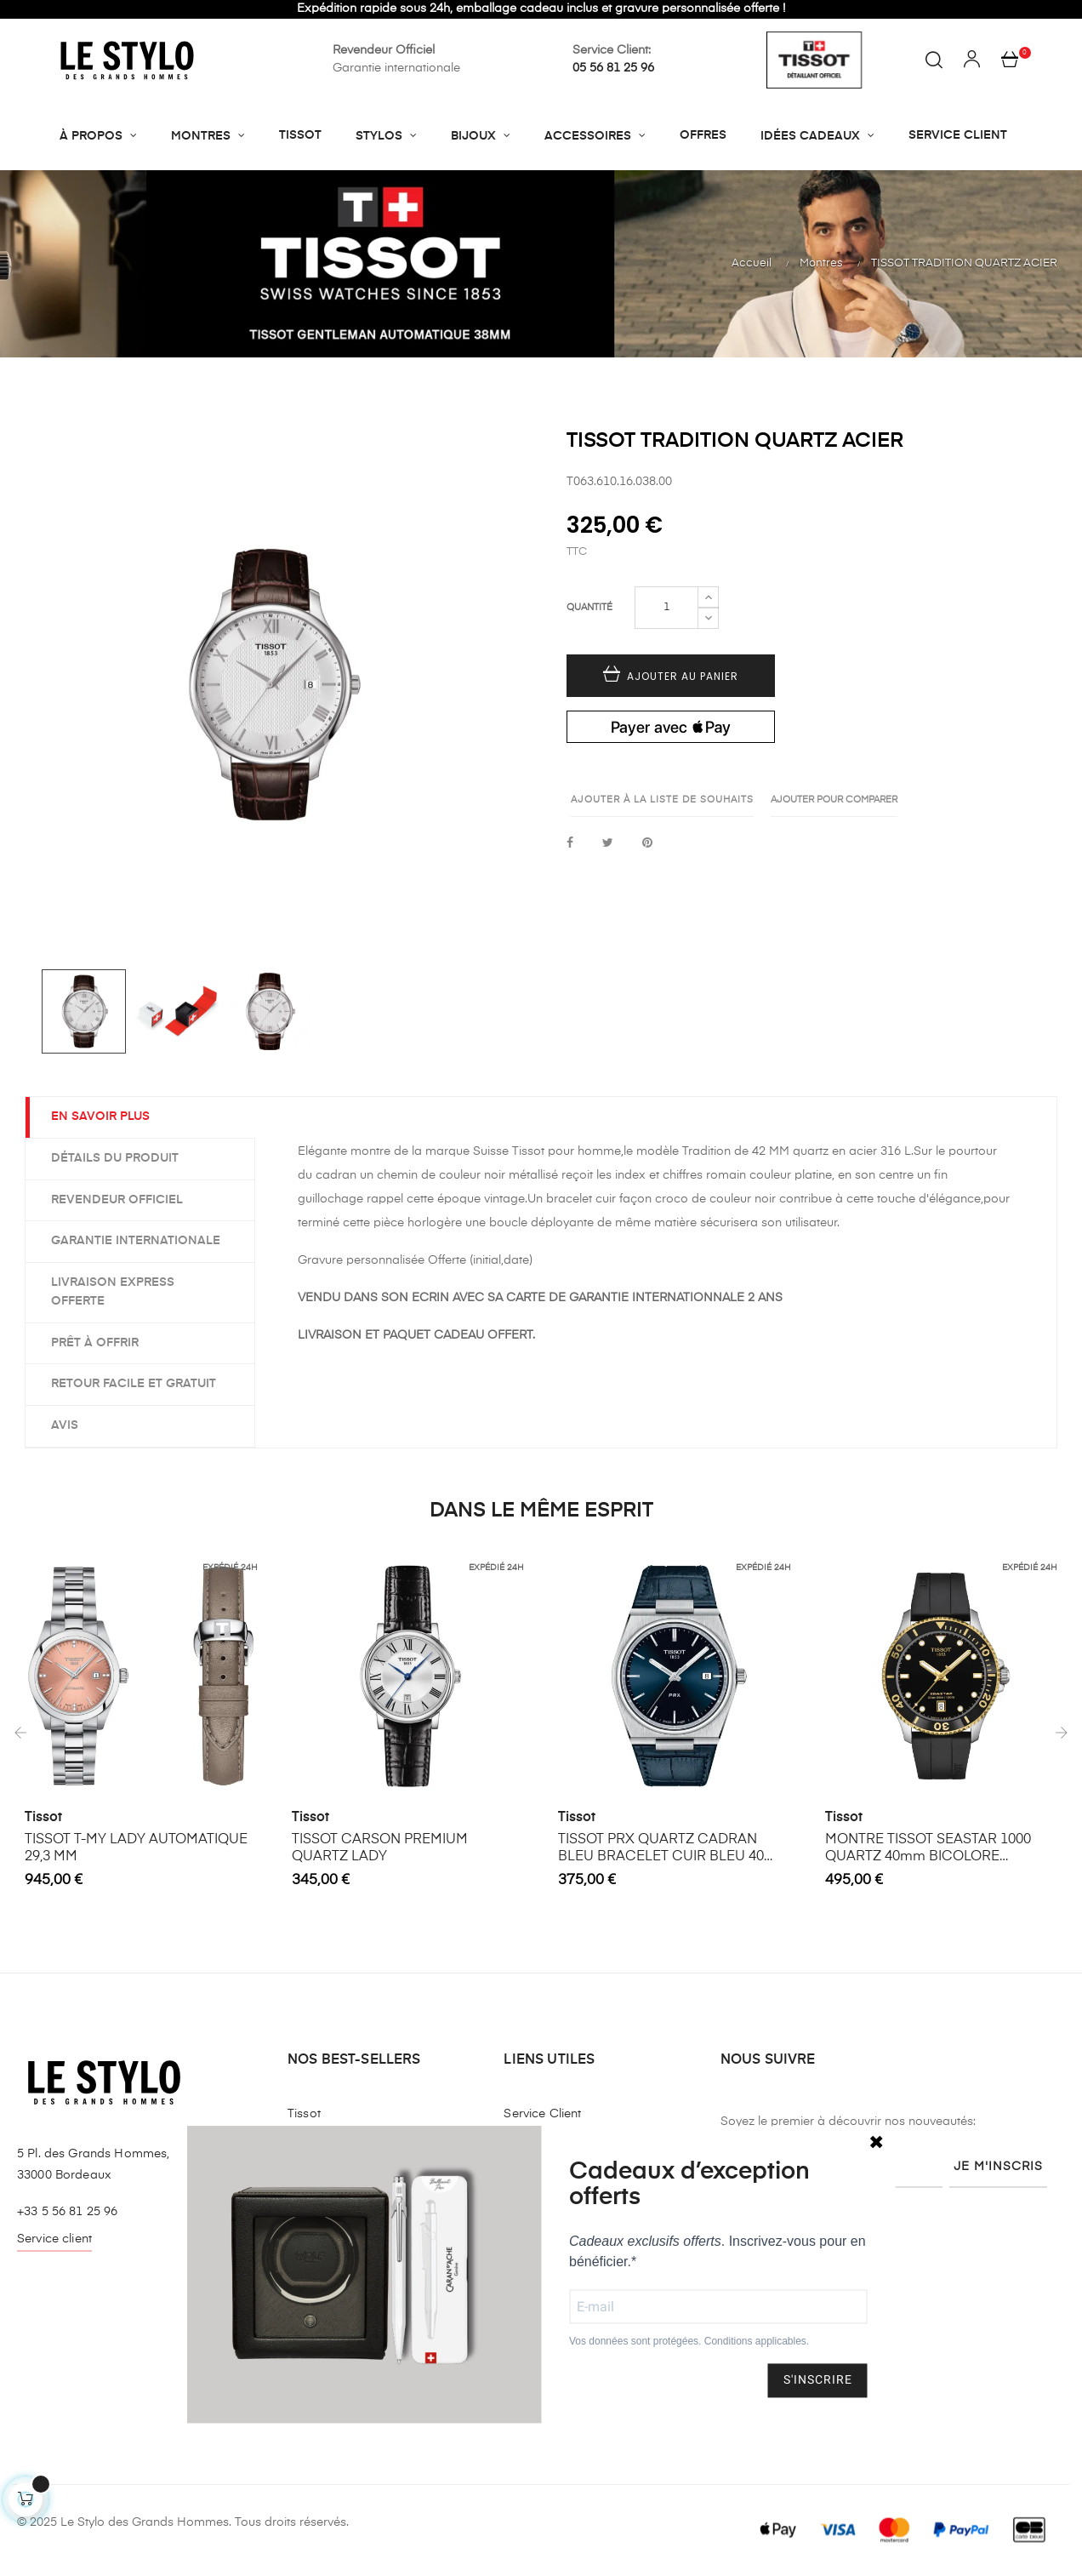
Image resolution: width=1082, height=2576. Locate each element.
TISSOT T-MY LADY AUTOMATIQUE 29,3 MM (136, 1848)
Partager (570, 844)
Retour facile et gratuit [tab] (133, 1384)
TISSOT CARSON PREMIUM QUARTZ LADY (380, 1848)
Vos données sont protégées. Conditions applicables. (689, 2342)
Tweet (607, 844)
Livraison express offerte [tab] (112, 1292)
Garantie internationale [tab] (135, 1241)
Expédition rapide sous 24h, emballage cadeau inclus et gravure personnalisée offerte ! (541, 8)
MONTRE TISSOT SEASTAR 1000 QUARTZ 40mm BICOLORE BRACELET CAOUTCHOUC (928, 1849)
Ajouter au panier (670, 676)
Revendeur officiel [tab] (117, 1200)
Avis (64, 1425)
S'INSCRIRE (817, 2380)
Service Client (542, 2114)
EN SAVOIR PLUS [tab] (100, 1116)
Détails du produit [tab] (115, 1158)
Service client (54, 2239)
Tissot (43, 1818)
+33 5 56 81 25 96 (67, 2212)
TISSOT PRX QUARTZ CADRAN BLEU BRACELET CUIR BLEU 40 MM (661, 1849)
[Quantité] (666, 607)
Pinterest (647, 844)
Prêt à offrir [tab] (95, 1343)
